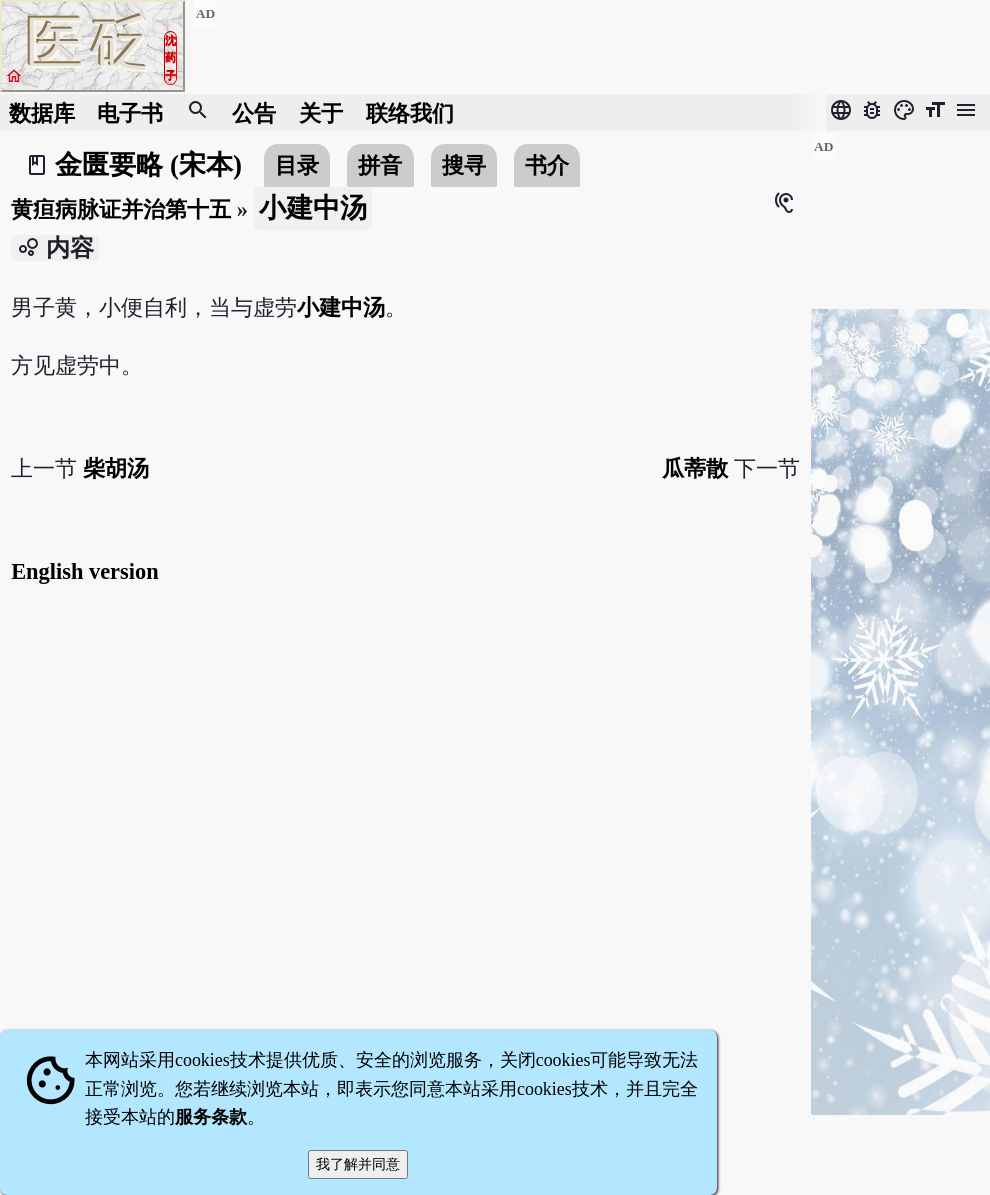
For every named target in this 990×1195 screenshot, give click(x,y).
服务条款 (211, 1117)
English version (84, 571)
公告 (254, 112)
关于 (321, 112)
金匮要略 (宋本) (148, 165)
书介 (547, 165)
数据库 (42, 112)
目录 (297, 165)
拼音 (380, 165)
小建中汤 (341, 307)
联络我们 (410, 112)
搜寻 (464, 165)
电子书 (130, 112)
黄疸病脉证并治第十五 (121, 209)
